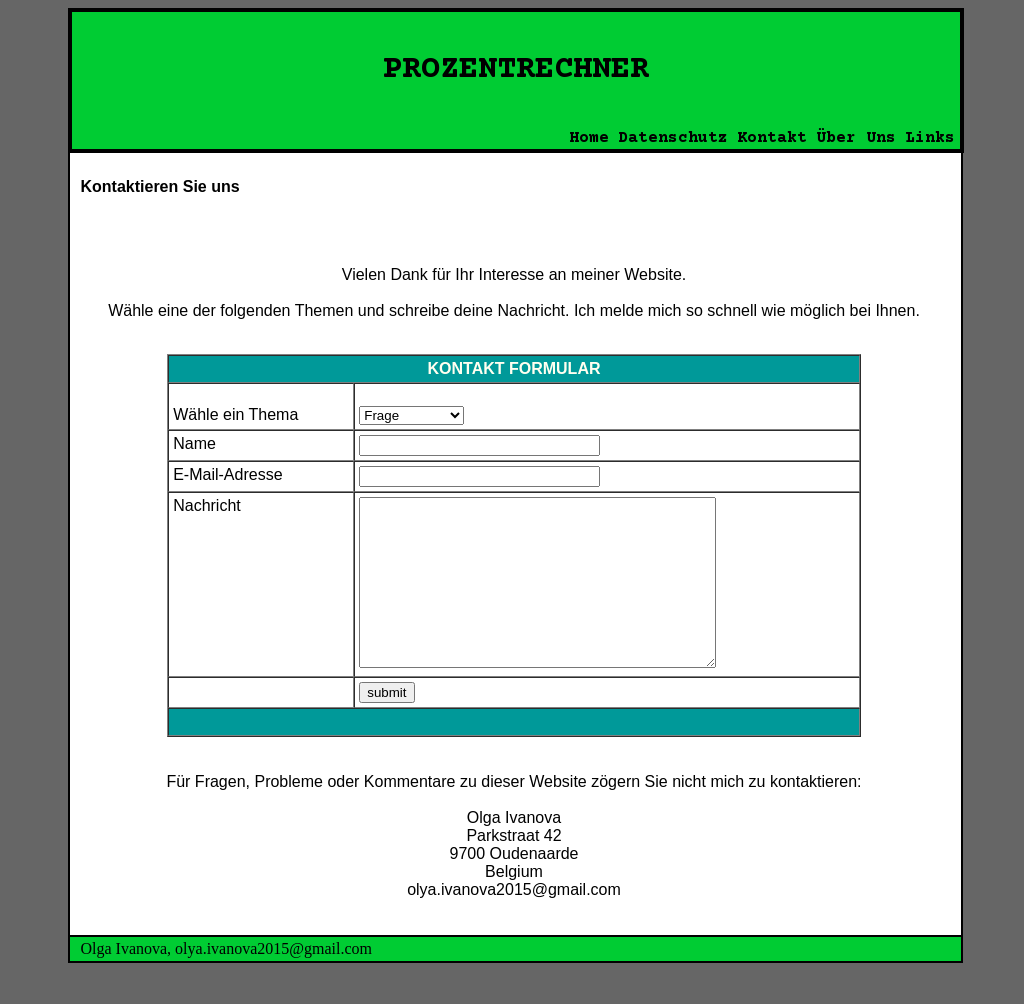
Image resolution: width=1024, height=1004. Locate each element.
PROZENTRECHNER (516, 70)
